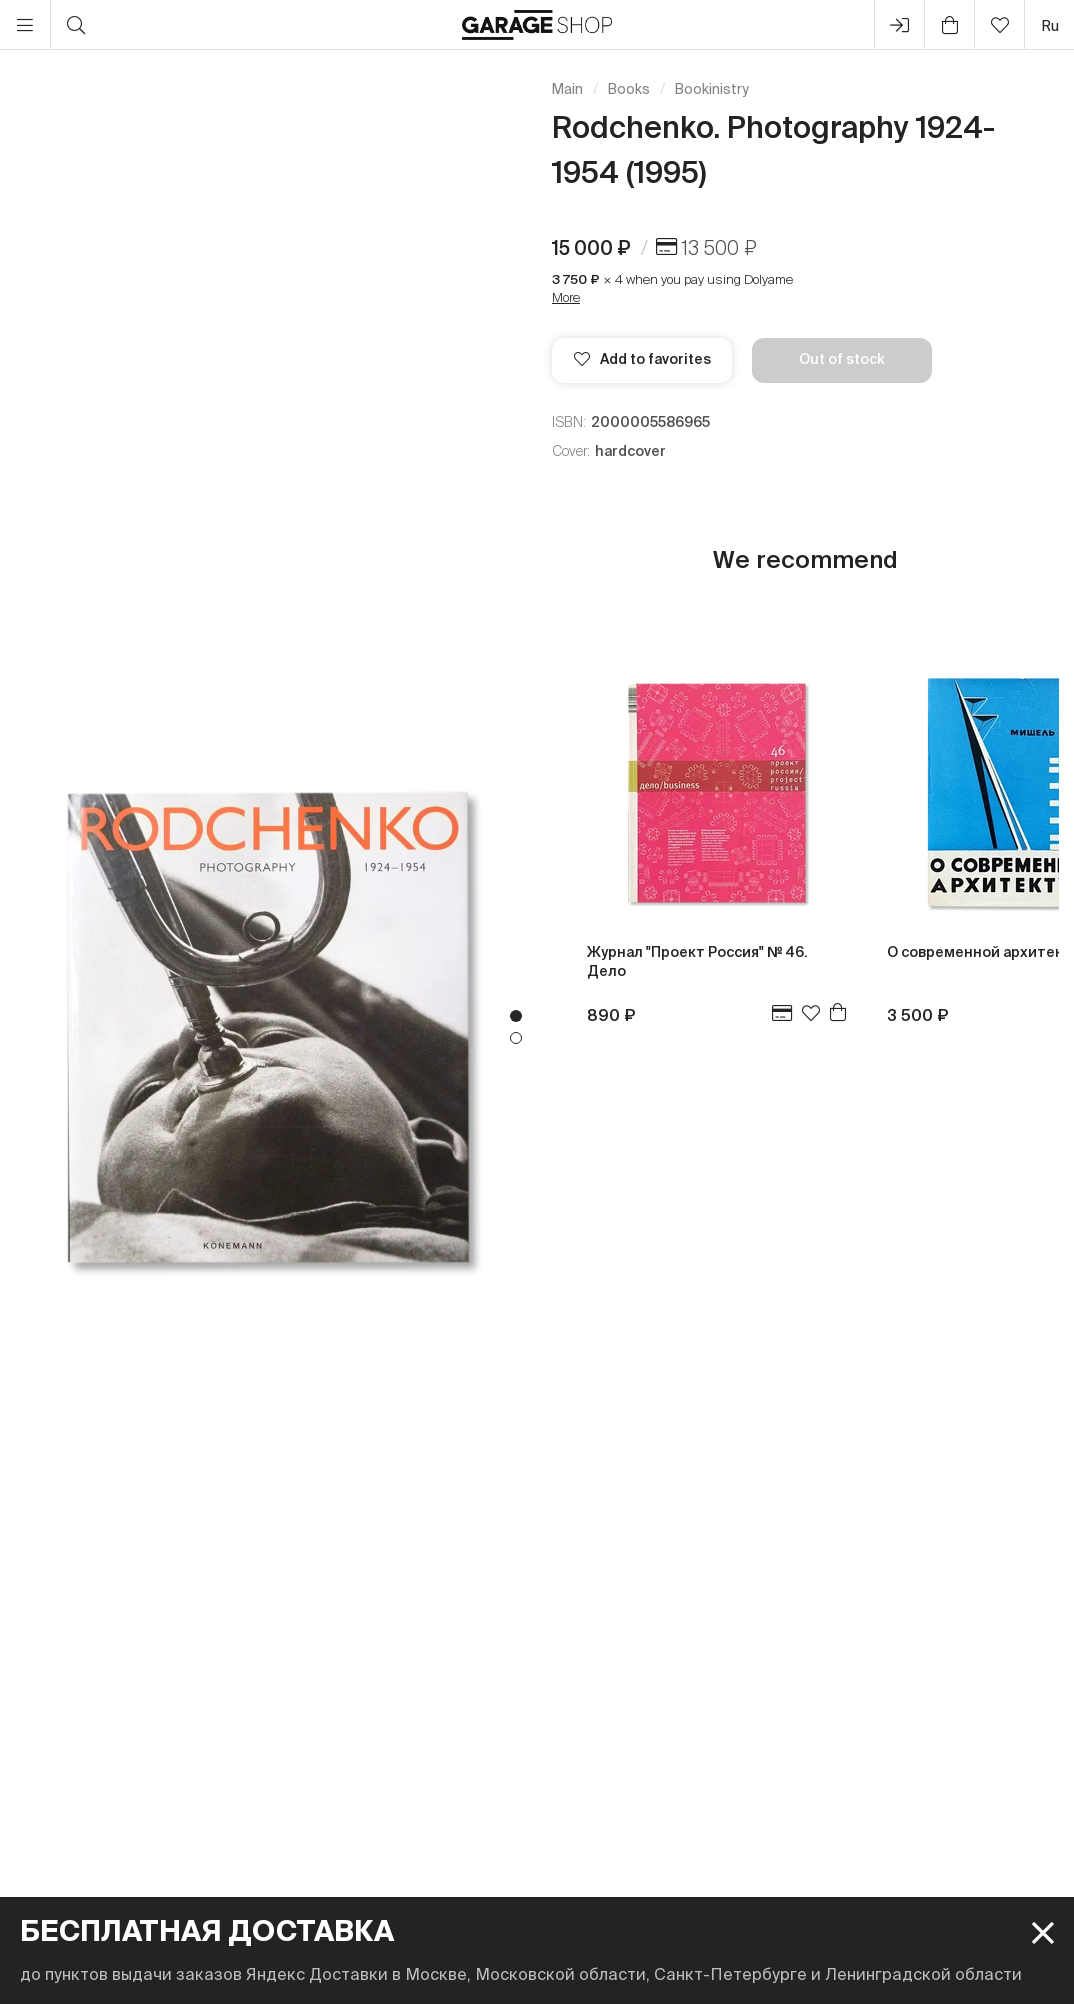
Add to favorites (642, 359)
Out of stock (842, 359)
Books (629, 89)
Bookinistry (712, 89)
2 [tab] (516, 1038)
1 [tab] (516, 1016)
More (566, 297)
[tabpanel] (268, 1027)
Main (567, 89)
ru (1050, 25)
